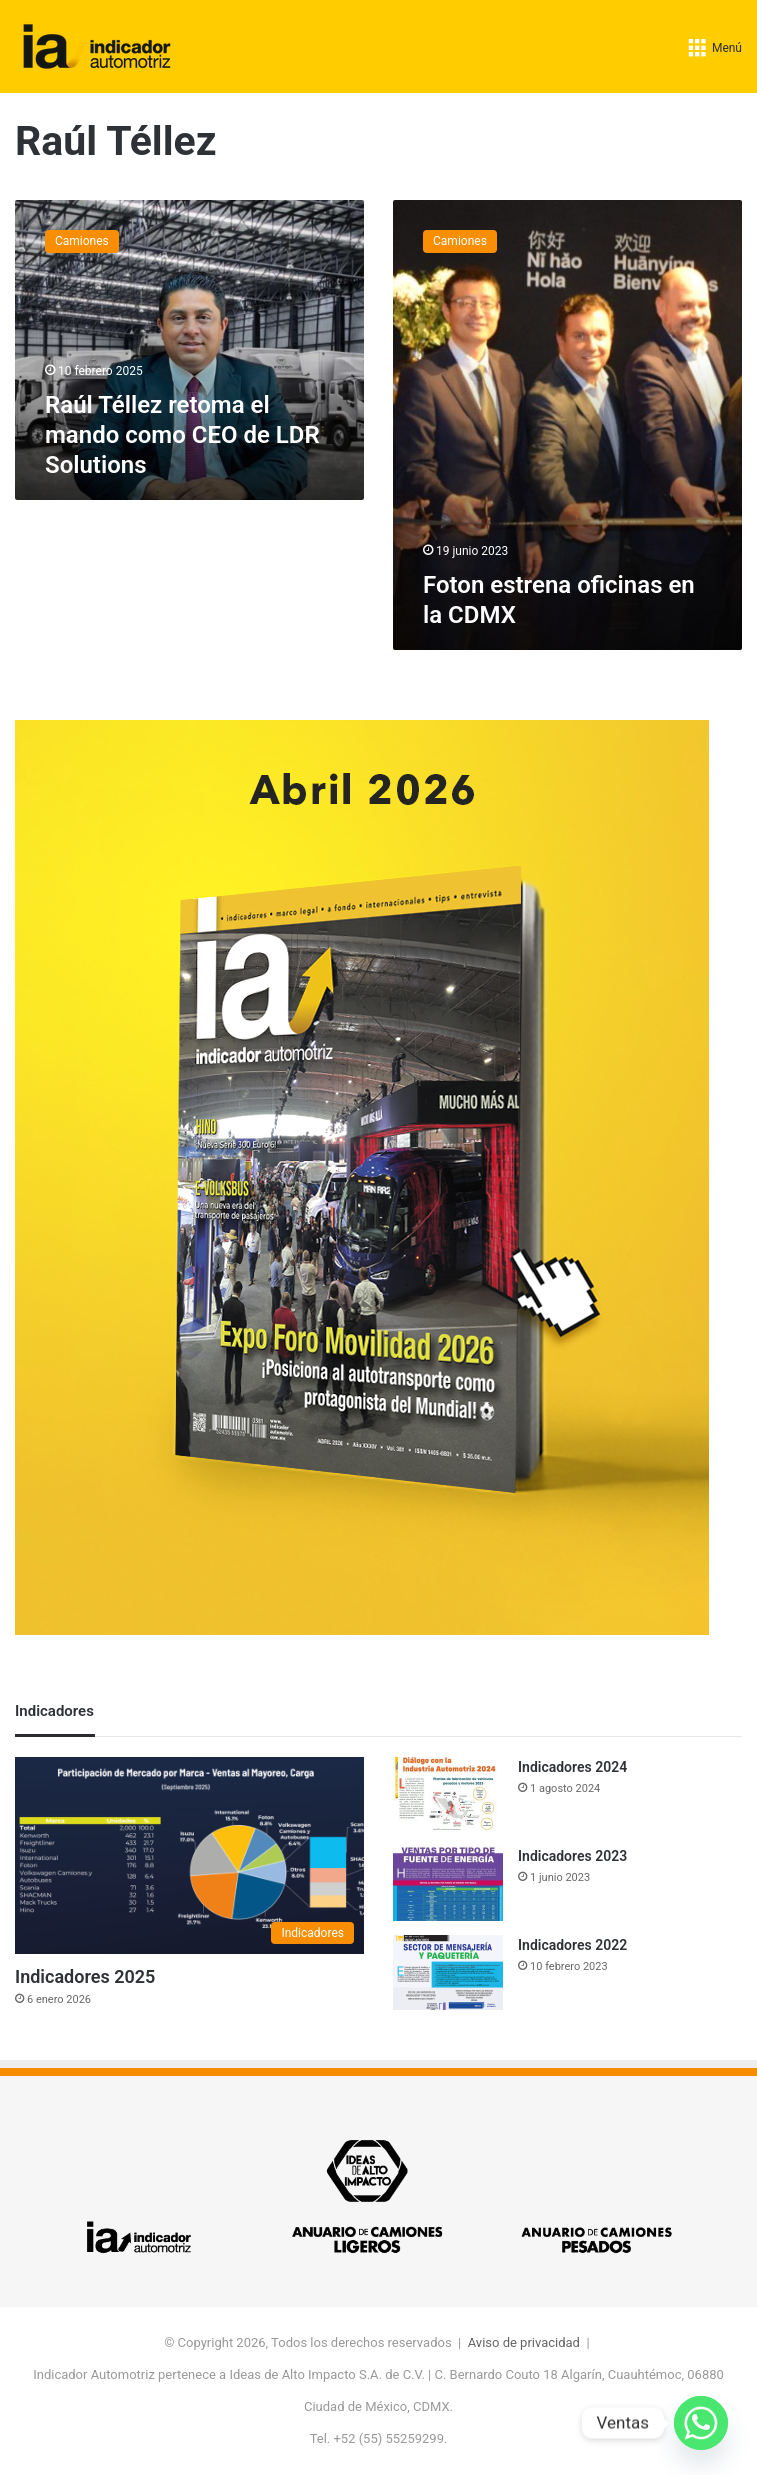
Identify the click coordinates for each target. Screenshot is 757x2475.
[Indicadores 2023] (448, 1883)
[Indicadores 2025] (189, 1855)
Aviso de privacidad (524, 2342)
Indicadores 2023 (572, 1856)
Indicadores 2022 (572, 1945)
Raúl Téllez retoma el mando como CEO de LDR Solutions (182, 435)
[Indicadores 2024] (448, 1794)
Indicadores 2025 (85, 1976)
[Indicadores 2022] (448, 1972)
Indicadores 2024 (572, 1767)
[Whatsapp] (701, 2423)
